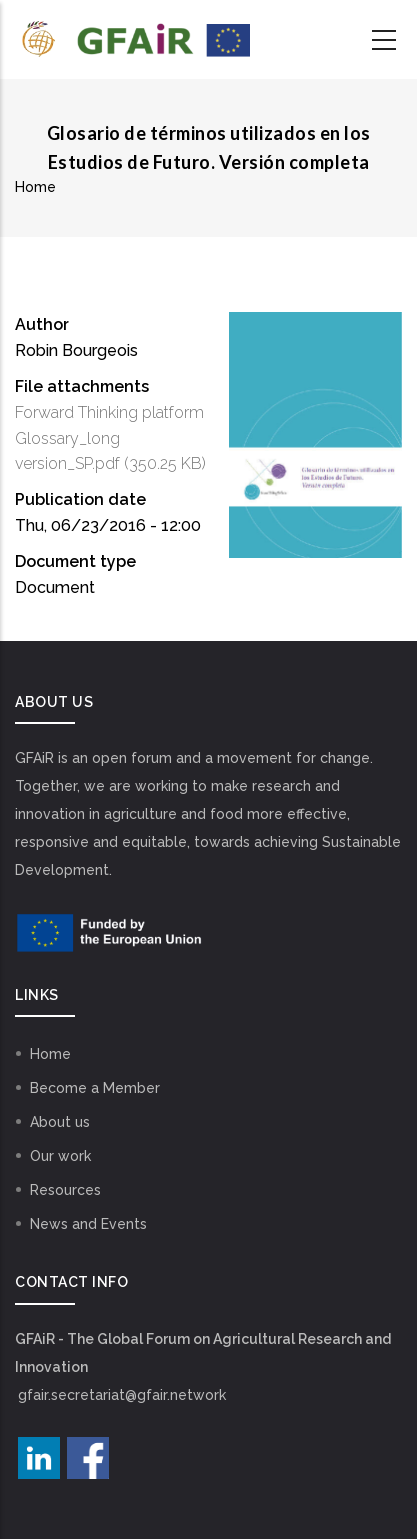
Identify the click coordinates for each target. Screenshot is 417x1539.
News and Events (88, 1224)
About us (60, 1122)
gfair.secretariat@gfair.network (122, 1395)
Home (35, 187)
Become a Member (95, 1088)
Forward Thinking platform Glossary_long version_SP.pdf (109, 438)
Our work (60, 1156)
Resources (65, 1190)
